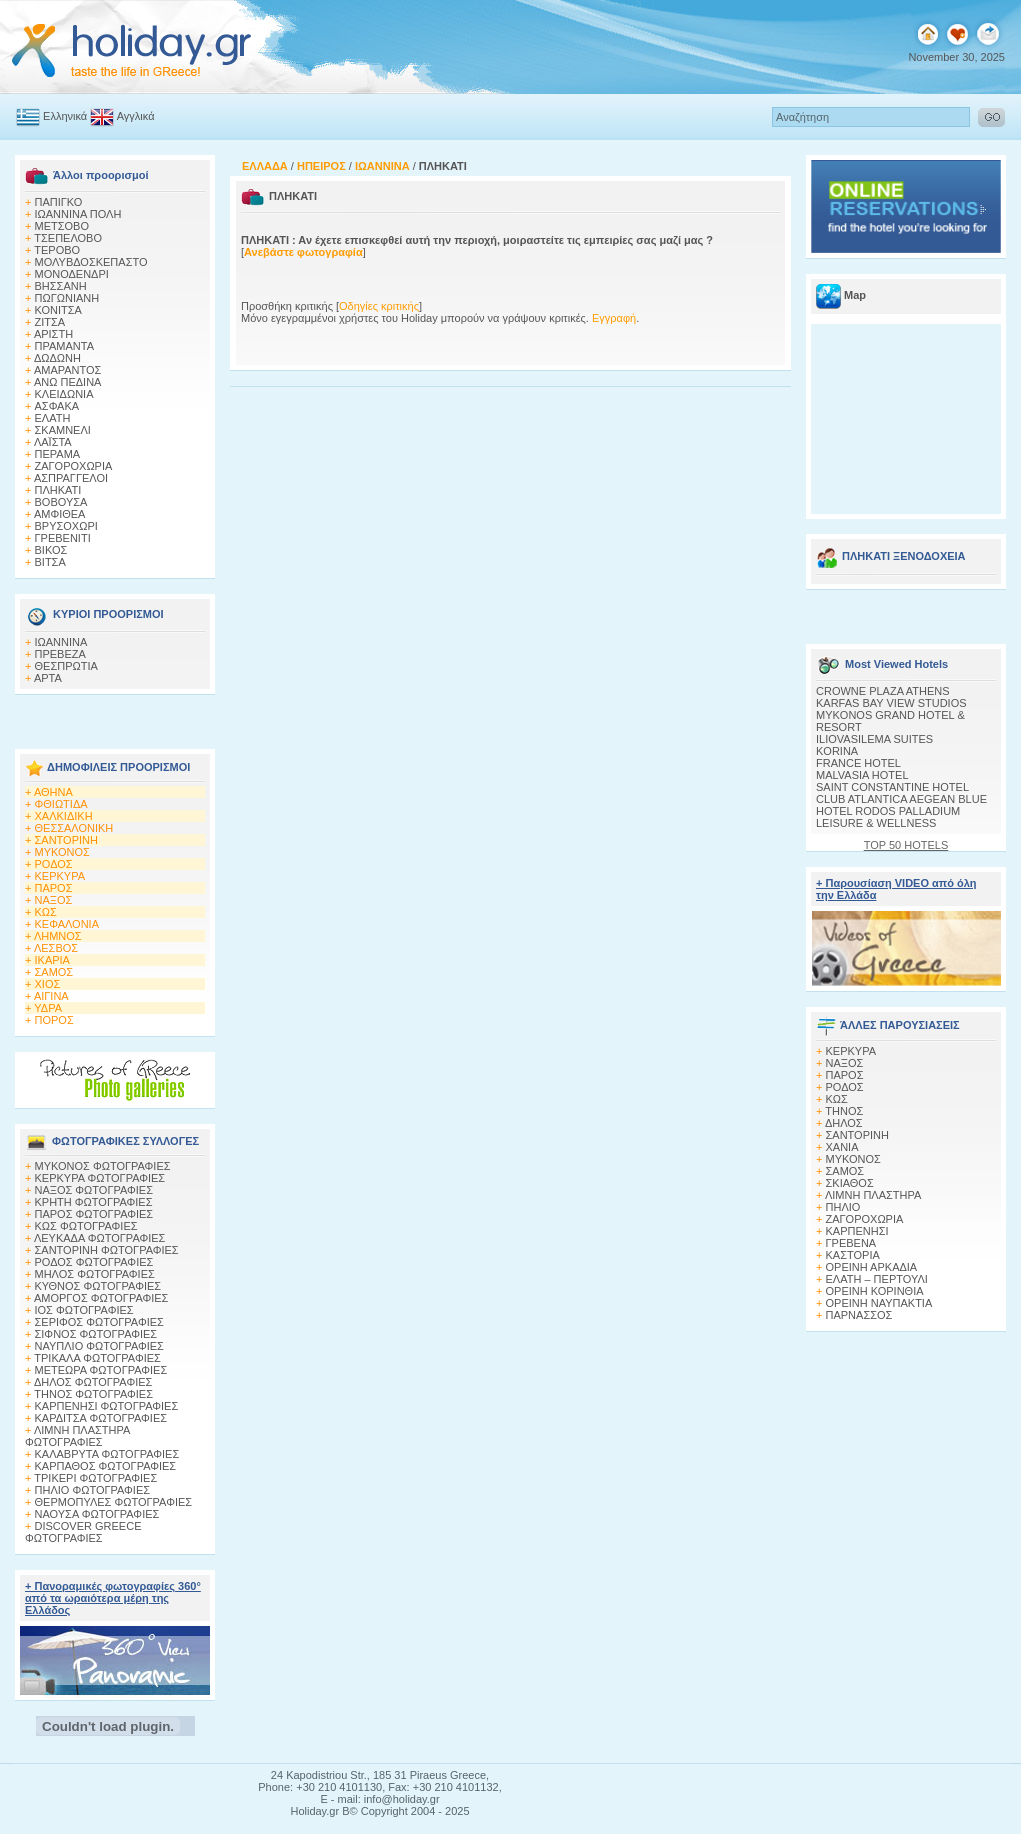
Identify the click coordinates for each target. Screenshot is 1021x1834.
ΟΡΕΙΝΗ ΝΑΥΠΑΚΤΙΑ (879, 1303)
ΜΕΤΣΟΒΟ (62, 226)
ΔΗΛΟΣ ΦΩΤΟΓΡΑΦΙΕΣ (93, 1382)
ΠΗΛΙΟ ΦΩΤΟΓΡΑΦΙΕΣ (93, 1490)
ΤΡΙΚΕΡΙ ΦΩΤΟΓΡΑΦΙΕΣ (95, 1478)
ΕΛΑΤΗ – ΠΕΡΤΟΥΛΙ (877, 1279)
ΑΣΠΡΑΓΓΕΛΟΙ (71, 478)
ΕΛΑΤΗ (53, 418)
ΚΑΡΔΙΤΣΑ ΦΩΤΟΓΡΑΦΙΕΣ (101, 1418)
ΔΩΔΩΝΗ (57, 358)
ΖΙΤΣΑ (50, 322)
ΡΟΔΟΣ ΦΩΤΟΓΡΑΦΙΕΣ (94, 1262)
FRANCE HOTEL (858, 763)
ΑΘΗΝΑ (53, 792)
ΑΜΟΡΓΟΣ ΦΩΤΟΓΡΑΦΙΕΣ (101, 1298)
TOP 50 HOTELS (906, 845)
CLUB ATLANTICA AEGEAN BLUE (901, 799)
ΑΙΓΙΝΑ (51, 996)
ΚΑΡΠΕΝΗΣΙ (857, 1231)
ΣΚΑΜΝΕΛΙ (63, 430)
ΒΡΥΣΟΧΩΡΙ (66, 526)
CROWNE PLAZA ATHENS (883, 691)
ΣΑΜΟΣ (54, 972)
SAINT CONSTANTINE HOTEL (892, 787)
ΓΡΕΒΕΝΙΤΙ (63, 538)
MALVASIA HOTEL (862, 775)
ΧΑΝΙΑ (842, 1147)
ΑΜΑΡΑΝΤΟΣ (68, 370)
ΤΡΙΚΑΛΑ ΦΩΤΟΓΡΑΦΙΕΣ (97, 1358)
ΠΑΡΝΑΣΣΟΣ (859, 1315)
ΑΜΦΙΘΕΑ (60, 514)
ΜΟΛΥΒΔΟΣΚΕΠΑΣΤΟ (91, 262)
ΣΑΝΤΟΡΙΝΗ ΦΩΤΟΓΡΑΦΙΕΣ (107, 1250)
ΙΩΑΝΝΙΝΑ (61, 642)
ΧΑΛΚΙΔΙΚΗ (64, 816)
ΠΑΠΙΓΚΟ (59, 202)
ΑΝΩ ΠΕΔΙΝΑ (68, 382)
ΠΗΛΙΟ (843, 1207)
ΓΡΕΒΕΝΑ (851, 1243)
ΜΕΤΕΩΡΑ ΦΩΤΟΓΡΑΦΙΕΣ (101, 1370)
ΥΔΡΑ (48, 1008)
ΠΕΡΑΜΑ (58, 454)
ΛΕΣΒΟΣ (56, 948)
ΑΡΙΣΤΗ (53, 334)
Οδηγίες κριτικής (379, 306)
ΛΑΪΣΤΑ (53, 442)
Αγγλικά (136, 116)
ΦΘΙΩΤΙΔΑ (61, 804)
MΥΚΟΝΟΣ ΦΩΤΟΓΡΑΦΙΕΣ (103, 1166)
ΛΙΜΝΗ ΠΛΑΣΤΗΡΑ (873, 1195)
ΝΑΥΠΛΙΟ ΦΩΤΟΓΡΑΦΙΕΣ (99, 1346)
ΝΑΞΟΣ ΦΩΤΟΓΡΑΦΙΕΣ (94, 1190)
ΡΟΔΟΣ (54, 864)
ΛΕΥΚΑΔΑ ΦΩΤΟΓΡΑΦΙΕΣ (99, 1238)
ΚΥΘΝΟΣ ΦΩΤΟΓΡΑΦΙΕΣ (98, 1286)
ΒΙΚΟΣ (51, 550)
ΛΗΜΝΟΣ (58, 936)
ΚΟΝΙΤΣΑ (58, 310)
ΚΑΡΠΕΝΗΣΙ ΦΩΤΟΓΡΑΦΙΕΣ (107, 1406)
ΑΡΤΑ (48, 678)
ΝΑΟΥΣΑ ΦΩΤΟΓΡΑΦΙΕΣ (97, 1514)
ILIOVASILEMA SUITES (874, 739)
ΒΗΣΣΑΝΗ (61, 286)
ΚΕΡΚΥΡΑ (60, 876)
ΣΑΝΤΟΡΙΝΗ (66, 840)
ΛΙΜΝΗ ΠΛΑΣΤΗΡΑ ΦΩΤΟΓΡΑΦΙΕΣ (77, 1436)
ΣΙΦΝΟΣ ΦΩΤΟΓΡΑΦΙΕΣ (96, 1334)
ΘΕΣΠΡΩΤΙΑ (66, 666)
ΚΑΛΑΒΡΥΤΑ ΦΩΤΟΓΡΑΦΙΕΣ (107, 1454)
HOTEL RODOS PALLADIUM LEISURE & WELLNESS (888, 817)
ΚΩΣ (46, 912)
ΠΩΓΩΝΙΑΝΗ (67, 298)
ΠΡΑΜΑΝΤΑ (65, 346)
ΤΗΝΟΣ (844, 1111)
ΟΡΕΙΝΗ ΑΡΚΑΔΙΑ (872, 1267)
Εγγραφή (614, 318)
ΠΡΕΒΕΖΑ (60, 654)
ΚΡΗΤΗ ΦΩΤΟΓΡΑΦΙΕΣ (94, 1202)
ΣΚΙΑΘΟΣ (850, 1183)
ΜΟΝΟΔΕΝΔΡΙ (72, 274)
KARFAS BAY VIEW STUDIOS (891, 703)
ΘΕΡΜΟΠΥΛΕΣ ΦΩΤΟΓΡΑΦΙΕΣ (114, 1502)
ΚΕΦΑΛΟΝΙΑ (67, 924)
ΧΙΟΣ (48, 984)
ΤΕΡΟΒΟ (57, 250)
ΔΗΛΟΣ (844, 1123)
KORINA (837, 751)
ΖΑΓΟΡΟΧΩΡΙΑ (74, 466)
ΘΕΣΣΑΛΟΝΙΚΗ (74, 828)
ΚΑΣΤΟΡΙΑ (853, 1255)
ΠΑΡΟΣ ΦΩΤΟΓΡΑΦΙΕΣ (94, 1214)
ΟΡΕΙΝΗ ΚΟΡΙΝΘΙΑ (875, 1291)
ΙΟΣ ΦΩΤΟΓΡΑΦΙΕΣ (84, 1310)
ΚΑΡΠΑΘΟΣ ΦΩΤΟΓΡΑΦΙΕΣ (106, 1466)
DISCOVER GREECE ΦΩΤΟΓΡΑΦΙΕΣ (83, 1532)
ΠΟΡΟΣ (54, 1020)
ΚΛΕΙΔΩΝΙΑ (64, 394)
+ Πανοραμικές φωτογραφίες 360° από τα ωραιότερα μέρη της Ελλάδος (113, 1598)
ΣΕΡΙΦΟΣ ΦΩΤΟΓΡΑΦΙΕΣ (99, 1322)
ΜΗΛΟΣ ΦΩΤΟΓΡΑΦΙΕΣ (95, 1274)
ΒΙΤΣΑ (50, 562)
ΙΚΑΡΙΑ (52, 960)
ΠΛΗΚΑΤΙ (58, 490)
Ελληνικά (65, 116)
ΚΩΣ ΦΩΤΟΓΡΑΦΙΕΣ (86, 1226)
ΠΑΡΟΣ (54, 888)
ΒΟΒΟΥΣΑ (61, 502)
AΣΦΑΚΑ (57, 406)
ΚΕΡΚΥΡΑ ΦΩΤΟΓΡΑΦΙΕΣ (100, 1178)
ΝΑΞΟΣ (54, 900)
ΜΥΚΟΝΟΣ (62, 852)
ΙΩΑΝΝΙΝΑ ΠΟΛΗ (78, 214)
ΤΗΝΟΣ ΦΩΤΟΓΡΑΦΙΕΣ (93, 1394)
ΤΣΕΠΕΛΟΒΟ (68, 238)
